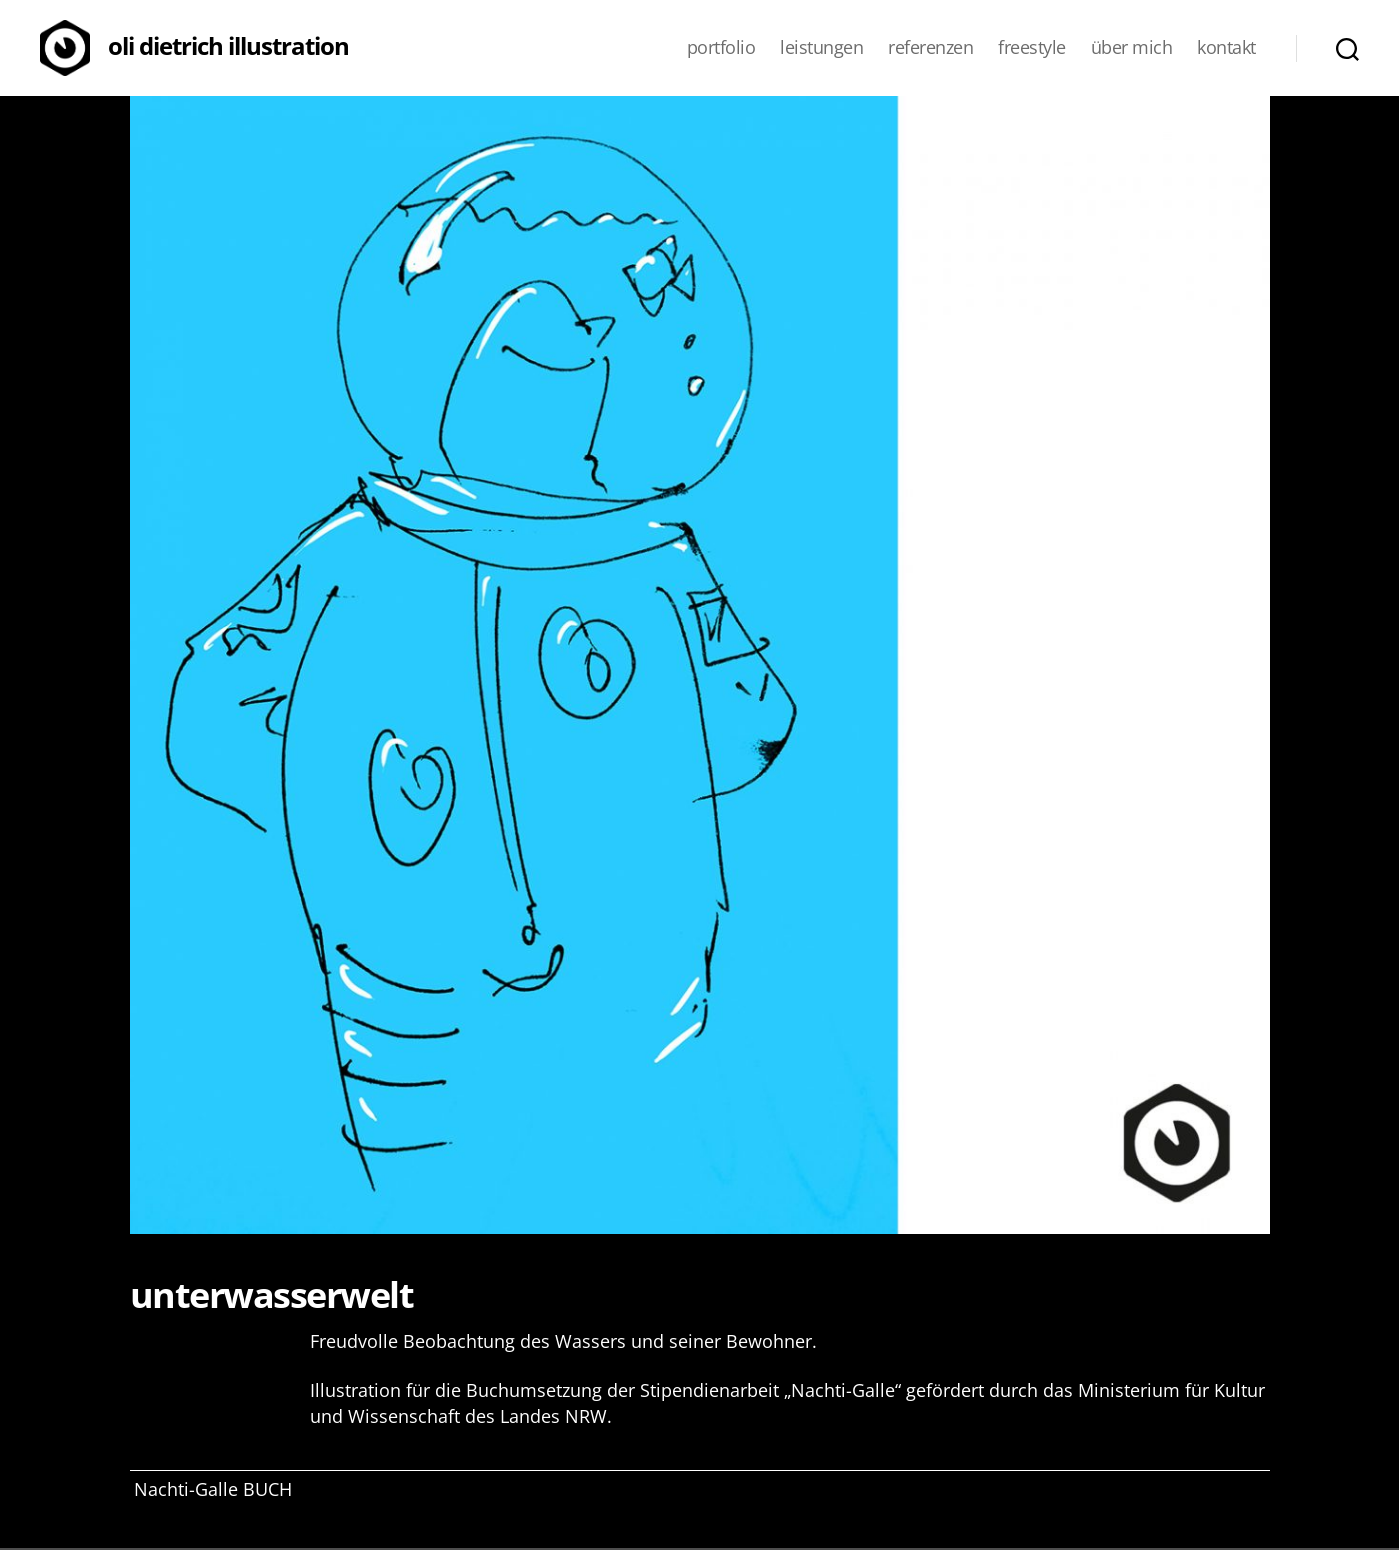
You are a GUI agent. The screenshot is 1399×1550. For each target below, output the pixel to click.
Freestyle (1032, 48)
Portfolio (721, 48)
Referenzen (930, 48)
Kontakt (1226, 48)
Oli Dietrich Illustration (228, 45)
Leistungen (821, 48)
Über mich (1132, 48)
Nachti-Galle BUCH (213, 1489)
